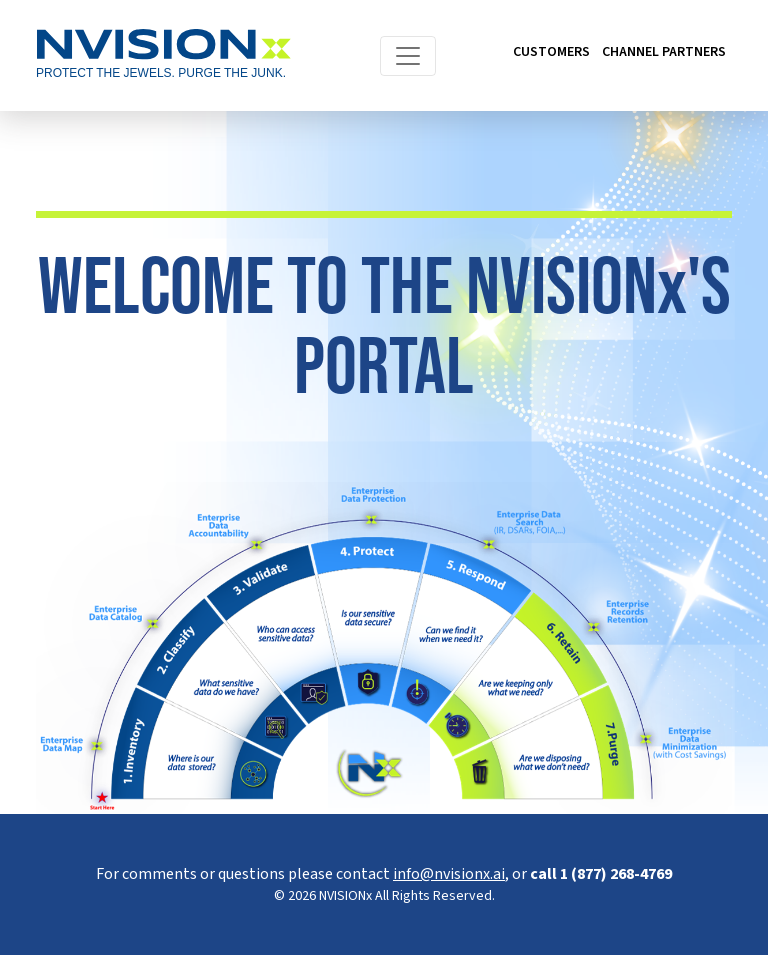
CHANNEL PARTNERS (664, 52)
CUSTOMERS (551, 52)
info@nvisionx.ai (449, 874)
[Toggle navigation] (408, 56)
